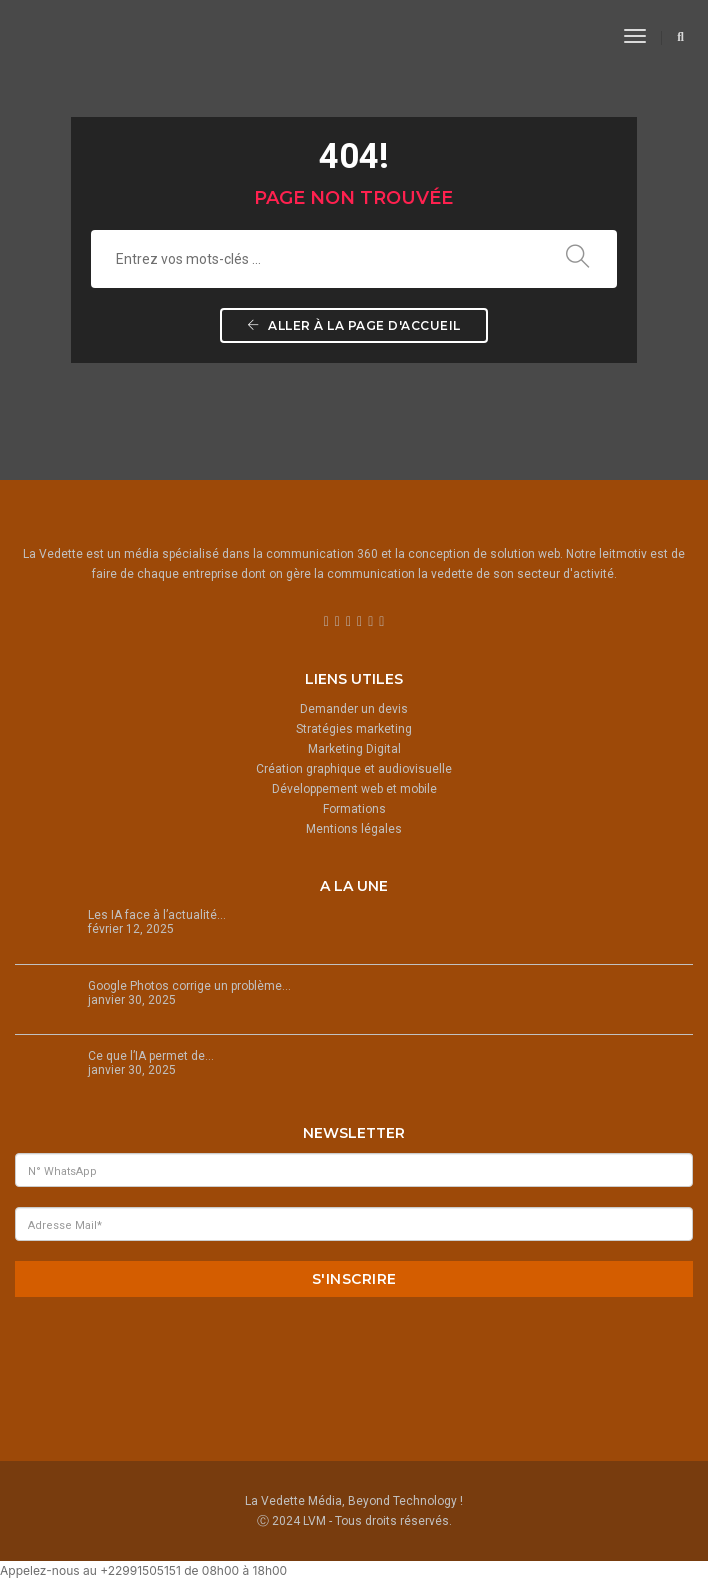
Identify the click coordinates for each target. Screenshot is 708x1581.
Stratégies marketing (354, 729)
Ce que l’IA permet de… (151, 1056)
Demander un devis (354, 709)
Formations (354, 809)
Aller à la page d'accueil (354, 325)
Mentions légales (354, 829)
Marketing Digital (354, 749)
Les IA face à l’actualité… (157, 915)
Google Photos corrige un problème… (189, 986)
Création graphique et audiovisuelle (354, 769)
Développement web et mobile (354, 789)
